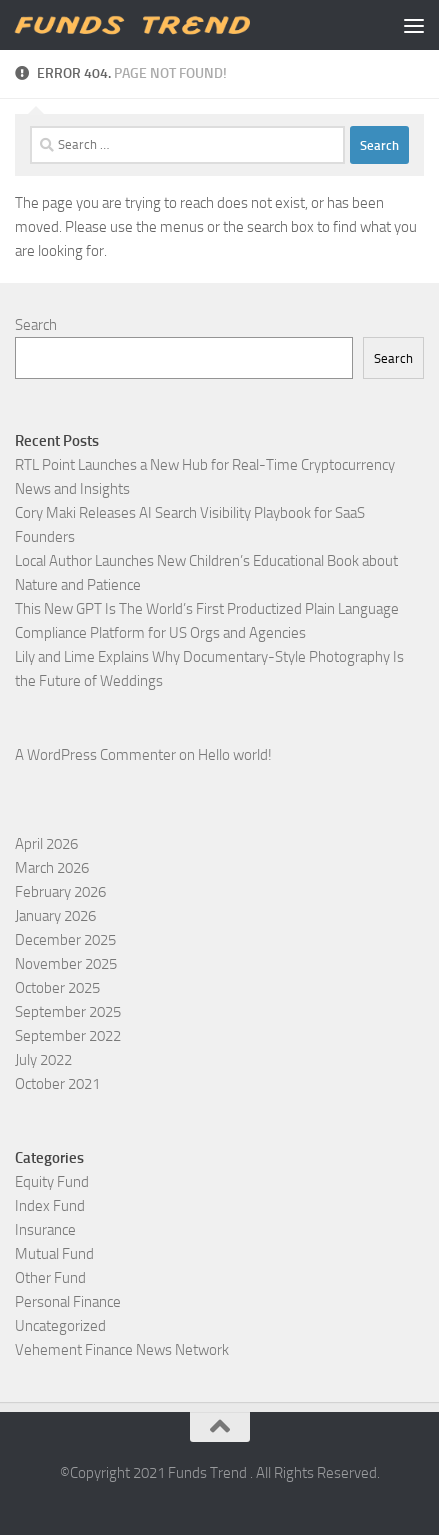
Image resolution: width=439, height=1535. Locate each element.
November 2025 (66, 964)
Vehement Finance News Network (122, 1350)
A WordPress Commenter (95, 755)
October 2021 (57, 1084)
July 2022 (43, 1060)
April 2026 (46, 844)
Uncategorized (60, 1326)
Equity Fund (52, 1182)
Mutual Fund (54, 1254)
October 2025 (57, 988)
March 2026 (52, 868)
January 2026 (55, 916)
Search (36, 325)
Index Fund (50, 1206)
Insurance (45, 1230)
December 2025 (65, 940)
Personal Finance (68, 1302)
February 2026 (60, 892)
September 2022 (68, 1036)
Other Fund (50, 1278)
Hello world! (235, 755)
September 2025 (68, 1012)
